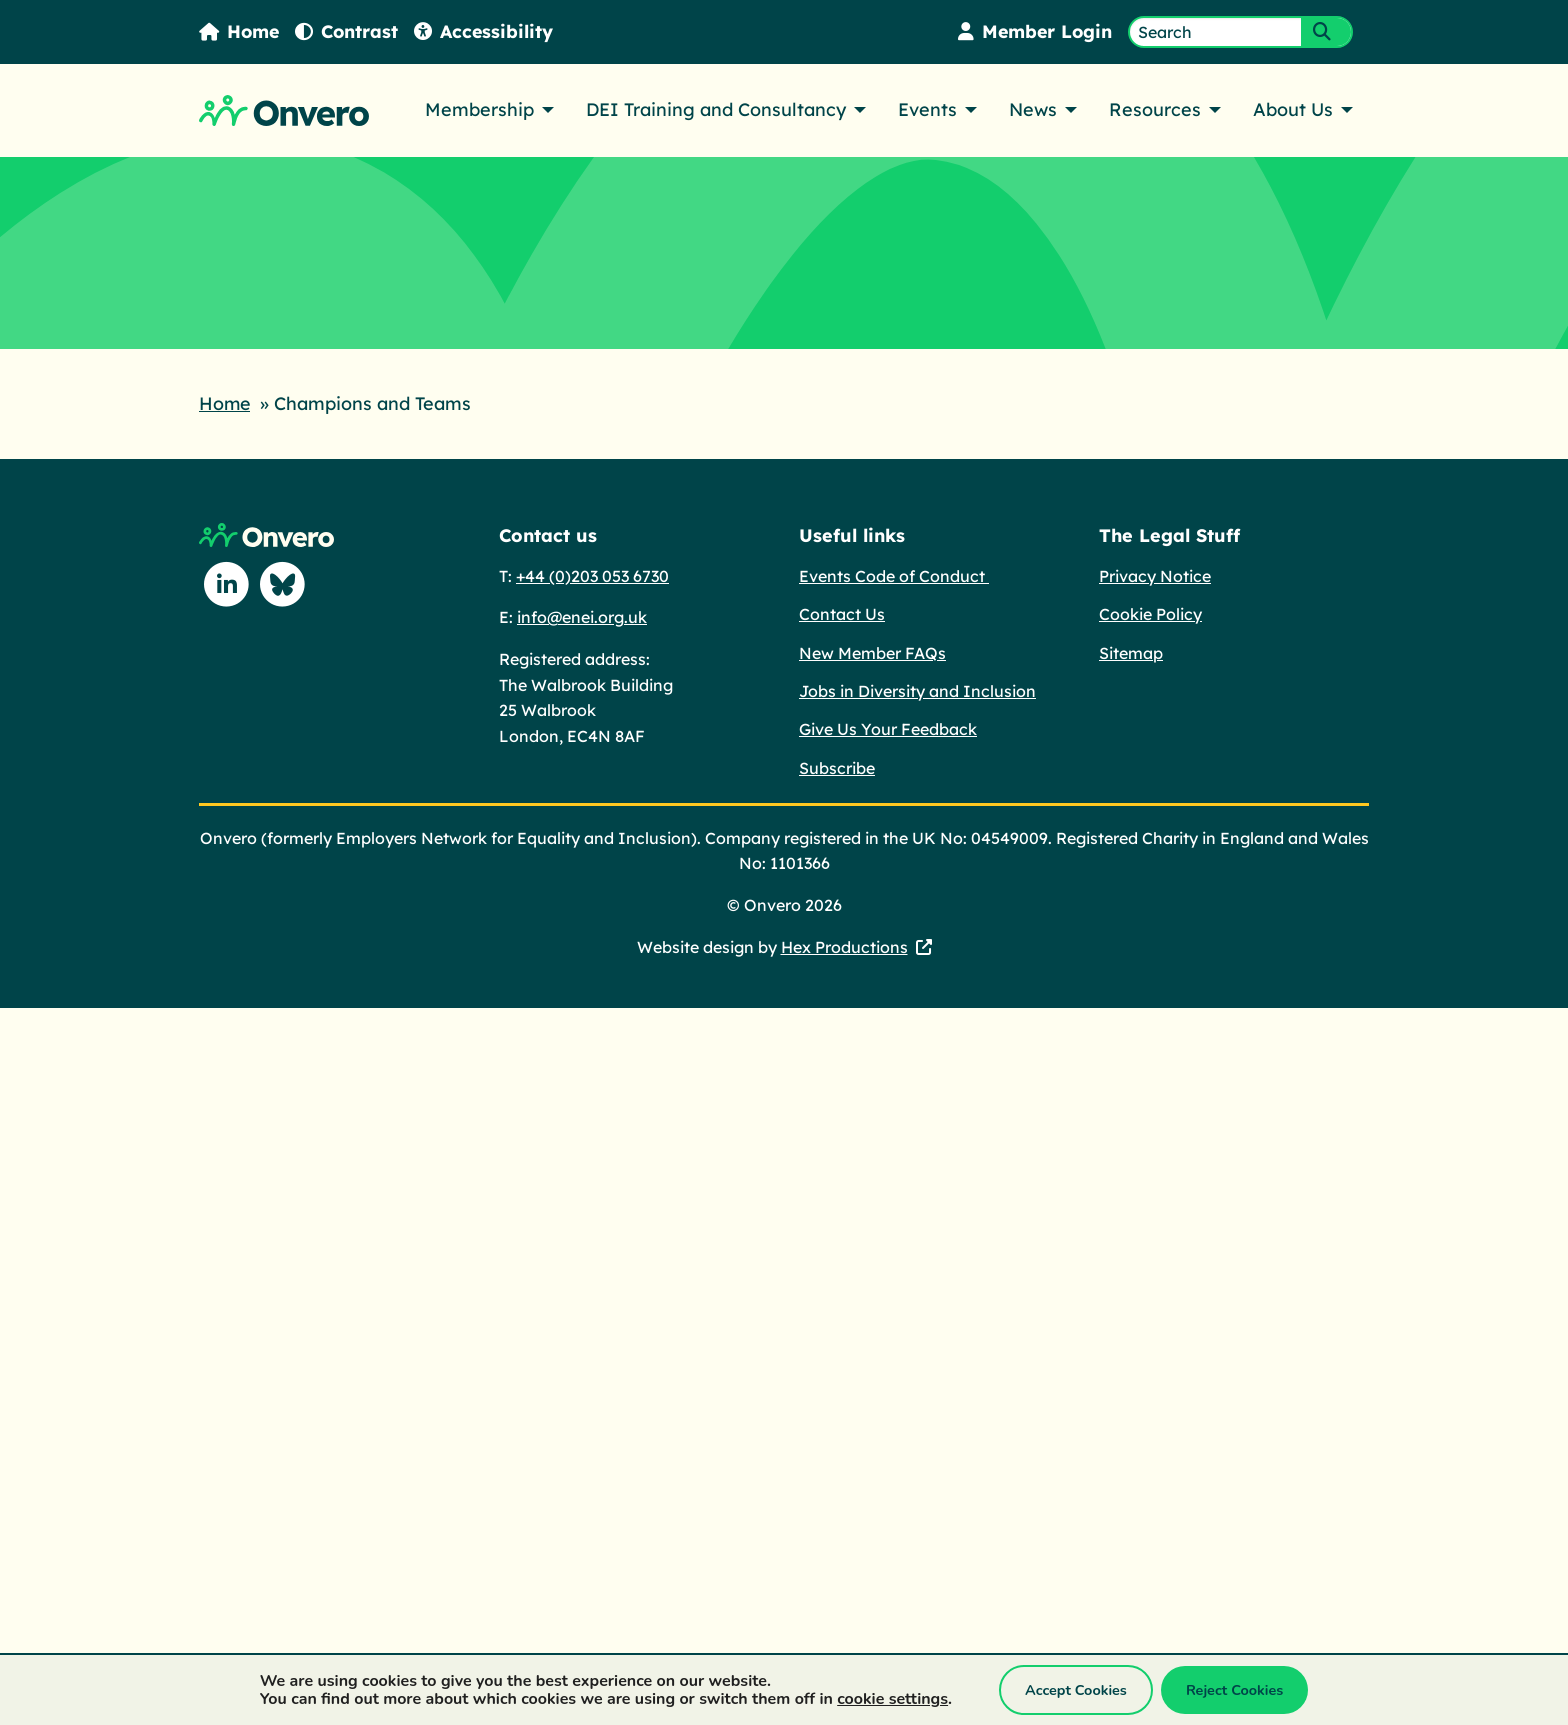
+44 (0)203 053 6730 (592, 575)
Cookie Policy (1150, 613)
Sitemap (1131, 652)
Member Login (1033, 31)
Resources (1155, 109)
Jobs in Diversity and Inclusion (917, 690)
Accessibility (487, 31)
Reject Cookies (1234, 1690)
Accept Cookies (1076, 1690)
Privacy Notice (1155, 575)
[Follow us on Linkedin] (227, 584)
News (1033, 109)
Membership (479, 109)
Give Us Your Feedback (888, 728)
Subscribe (837, 767)
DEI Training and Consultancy (716, 109)
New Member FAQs (872, 652)
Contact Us (842, 613)
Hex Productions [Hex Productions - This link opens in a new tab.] (844, 946)
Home (240, 31)
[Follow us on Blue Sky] (283, 584)
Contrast (349, 31)
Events (927, 109)
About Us (1293, 109)
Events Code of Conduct (894, 575)
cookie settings (892, 1699)
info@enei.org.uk (582, 616)
